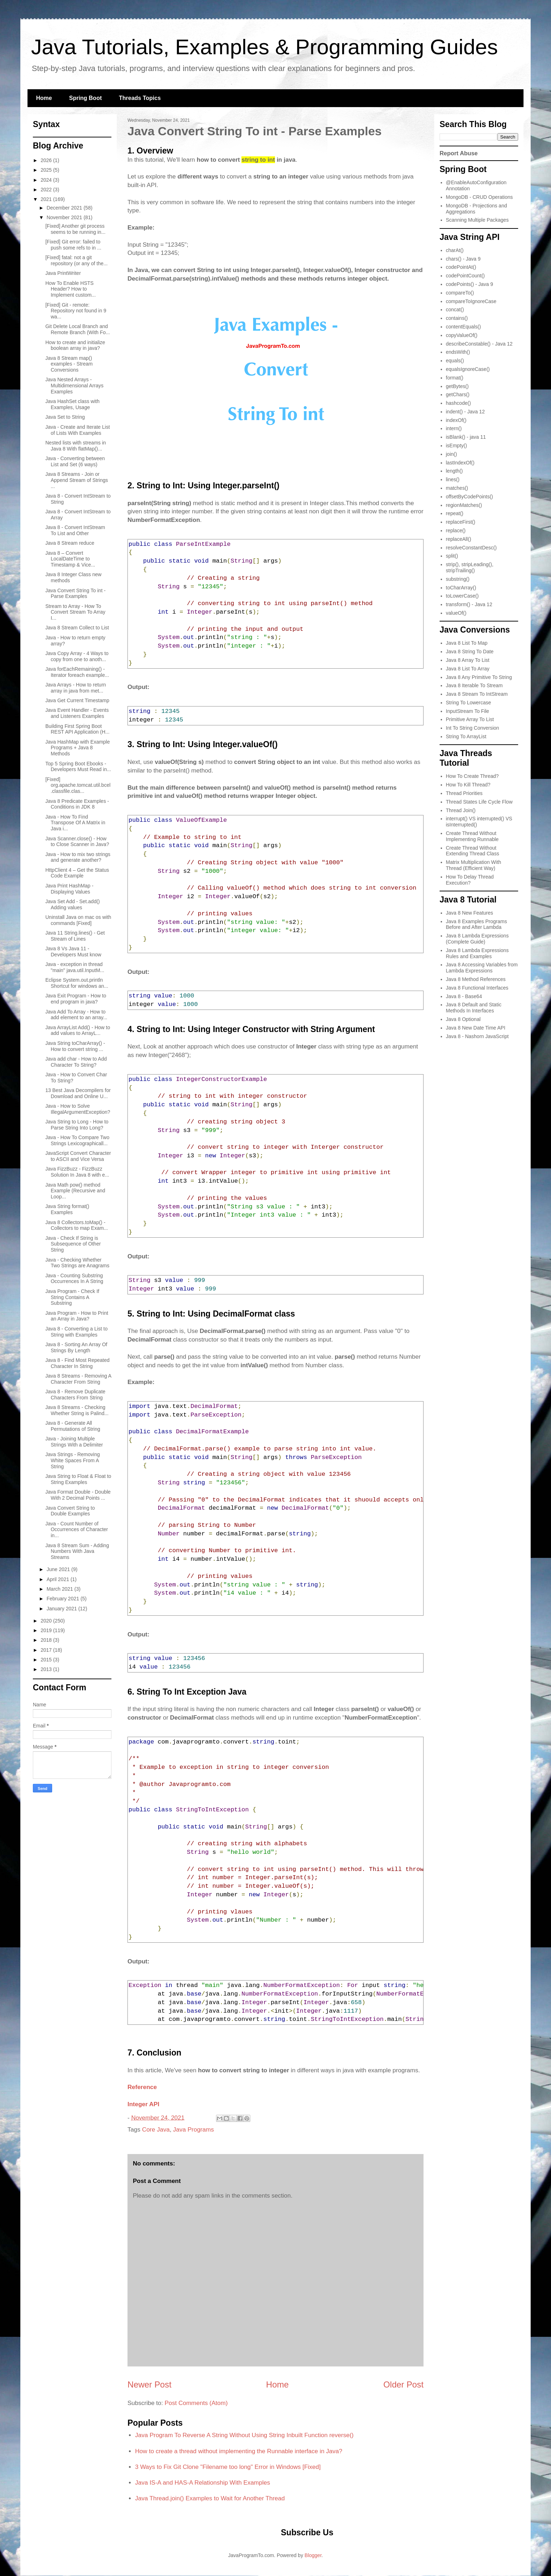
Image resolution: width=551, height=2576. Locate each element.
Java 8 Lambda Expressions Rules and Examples (477, 953)
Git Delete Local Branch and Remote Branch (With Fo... (77, 329)
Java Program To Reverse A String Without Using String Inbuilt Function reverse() (244, 2435)
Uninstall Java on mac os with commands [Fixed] (78, 920)
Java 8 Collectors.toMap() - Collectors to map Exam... (76, 1225)
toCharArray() (461, 587)
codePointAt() (461, 267)
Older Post (404, 2384)
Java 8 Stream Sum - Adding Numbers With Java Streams (77, 1551)
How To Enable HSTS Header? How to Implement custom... (70, 289)
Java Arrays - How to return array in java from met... (75, 688)
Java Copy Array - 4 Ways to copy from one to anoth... (77, 656)
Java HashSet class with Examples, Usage (72, 404)
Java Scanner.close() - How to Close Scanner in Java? (77, 841)
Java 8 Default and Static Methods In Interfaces (474, 1007)
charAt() (455, 250)
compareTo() (460, 293)
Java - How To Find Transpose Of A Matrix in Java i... (75, 823)
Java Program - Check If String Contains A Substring (72, 1297)
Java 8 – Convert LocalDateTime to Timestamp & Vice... (70, 559)
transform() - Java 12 (469, 604)
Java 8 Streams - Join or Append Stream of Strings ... (76, 480)
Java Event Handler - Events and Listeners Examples (77, 713)
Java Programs (193, 2129)
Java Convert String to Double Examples (70, 1511)
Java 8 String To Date (470, 651)
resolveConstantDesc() (471, 547)
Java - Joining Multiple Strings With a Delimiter (74, 1442)
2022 (47, 189)
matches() (457, 488)
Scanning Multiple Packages (477, 220)
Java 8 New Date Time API (476, 1028)
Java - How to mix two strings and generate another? (77, 857)
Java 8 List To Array (468, 668)
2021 (47, 199)
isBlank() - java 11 (466, 437)
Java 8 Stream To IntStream (477, 694)
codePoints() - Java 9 (469, 284)
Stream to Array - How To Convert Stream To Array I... (75, 612)
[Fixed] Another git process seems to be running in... (75, 229)
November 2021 (65, 217)
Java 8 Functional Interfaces (477, 988)
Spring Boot (85, 98)
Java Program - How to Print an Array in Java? (76, 1316)
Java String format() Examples (67, 1209)
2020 (47, 1621)
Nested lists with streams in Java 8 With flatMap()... (75, 446)
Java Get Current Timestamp (77, 700)
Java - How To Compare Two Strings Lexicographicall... (77, 1140)
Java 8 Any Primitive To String (479, 677)
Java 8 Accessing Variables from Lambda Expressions (482, 967)
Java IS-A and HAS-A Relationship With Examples (202, 2482)
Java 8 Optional (463, 1019)
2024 (47, 180)
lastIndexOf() (460, 463)
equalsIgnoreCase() (468, 369)
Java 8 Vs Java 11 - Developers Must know (73, 951)
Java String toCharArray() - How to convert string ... (75, 1046)
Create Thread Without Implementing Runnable (472, 836)
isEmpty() (456, 445)
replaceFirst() (460, 522)
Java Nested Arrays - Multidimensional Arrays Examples (74, 385)
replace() (456, 530)
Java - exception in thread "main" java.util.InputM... (74, 967)
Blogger (313, 2555)
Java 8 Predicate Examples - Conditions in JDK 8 (77, 804)
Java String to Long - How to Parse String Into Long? (77, 1125)
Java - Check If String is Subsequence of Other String (73, 1244)
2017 (47, 1650)
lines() (453, 479)
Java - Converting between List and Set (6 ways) (75, 461)
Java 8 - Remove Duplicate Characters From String (75, 1394)
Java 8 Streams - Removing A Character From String (78, 1379)
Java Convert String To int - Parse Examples (75, 593)
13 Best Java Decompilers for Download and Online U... (78, 1093)
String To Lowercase (468, 702)
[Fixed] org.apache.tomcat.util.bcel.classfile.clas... (77, 785)
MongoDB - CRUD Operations (479, 197)
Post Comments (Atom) (196, 2403)
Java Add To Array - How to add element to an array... (76, 1015)
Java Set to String (65, 417)
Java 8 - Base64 (464, 996)
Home (44, 98)
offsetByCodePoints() (469, 496)
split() (452, 556)
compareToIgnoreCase (471, 301)
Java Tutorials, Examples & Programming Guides (264, 47)
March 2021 (60, 1589)
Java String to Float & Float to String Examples (78, 1479)
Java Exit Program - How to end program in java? (75, 999)
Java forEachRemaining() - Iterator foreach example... (77, 672)
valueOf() (456, 613)
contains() (457, 318)
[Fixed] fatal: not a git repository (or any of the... (76, 260)
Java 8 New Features (469, 913)
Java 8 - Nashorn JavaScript (477, 1036)
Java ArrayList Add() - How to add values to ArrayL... (77, 1030)
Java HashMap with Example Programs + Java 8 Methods (77, 748)
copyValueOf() (461, 335)
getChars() (458, 394)
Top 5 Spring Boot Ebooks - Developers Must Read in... (78, 767)
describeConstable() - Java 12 (479, 344)
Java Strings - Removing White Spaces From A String (72, 1460)
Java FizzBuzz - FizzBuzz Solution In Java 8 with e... (77, 1172)
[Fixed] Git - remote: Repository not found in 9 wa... (75, 311)
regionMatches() (464, 505)
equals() (455, 360)
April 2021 (58, 1579)
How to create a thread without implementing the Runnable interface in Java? (238, 2451)
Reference (142, 2087)
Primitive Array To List (470, 719)
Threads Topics (140, 98)
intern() (454, 428)
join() (451, 454)
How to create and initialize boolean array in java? (75, 345)
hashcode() (458, 403)
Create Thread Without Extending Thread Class (472, 851)
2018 (47, 1640)
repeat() (455, 513)
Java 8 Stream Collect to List (77, 627)
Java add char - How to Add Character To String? (76, 1062)
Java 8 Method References (476, 979)
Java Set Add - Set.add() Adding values (72, 904)
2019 (47, 1630)
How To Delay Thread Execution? (470, 880)
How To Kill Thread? (468, 785)
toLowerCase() (462, 596)
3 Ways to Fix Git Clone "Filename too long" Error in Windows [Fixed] (228, 2467)
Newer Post (149, 2384)
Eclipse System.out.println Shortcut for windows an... (76, 983)
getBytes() (457, 386)
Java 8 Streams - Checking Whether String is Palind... (77, 1410)
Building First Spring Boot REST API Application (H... (77, 729)
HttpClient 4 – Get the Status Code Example (77, 873)
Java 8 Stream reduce (69, 543)
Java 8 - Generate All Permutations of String (72, 1426)
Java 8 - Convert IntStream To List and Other (75, 530)
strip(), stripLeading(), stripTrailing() (470, 567)
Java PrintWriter (63, 273)
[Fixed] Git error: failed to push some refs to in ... (73, 245)
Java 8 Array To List (468, 660)
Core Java (156, 2129)
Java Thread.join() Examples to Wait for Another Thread (210, 2498)
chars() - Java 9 (463, 259)
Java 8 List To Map (466, 643)
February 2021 (63, 1598)
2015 (47, 1659)
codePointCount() (465, 275)
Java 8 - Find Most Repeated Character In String (77, 1363)
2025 (47, 170)
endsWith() (458, 352)
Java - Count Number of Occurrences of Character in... (76, 1530)
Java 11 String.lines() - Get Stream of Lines (75, 936)
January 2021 (62, 1608)
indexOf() (456, 420)
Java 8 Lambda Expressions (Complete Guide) (477, 939)
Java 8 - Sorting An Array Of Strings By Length (76, 1347)
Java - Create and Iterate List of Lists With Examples (77, 430)
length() (454, 471)
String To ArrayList (466, 736)
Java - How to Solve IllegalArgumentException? (77, 1109)
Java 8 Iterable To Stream (474, 685)
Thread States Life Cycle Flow (479, 802)
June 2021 (58, 1569)
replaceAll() (458, 539)
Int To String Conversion (472, 728)
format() (455, 378)
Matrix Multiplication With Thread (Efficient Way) (473, 865)
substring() (458, 579)
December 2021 (65, 208)
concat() (455, 309)
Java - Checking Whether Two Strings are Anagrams (77, 1263)
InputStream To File (467, 711)
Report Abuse (459, 153)
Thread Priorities (464, 793)
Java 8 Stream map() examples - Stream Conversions (68, 364)
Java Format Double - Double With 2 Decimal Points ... (78, 1495)
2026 (47, 160)
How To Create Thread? (472, 776)
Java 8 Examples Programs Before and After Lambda (476, 924)
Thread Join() (461, 810)
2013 (47, 1669)
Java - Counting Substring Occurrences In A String (74, 1278)
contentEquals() (463, 326)
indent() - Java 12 (465, 411)
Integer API (143, 2104)
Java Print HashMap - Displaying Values (69, 889)
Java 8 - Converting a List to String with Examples (76, 1332)
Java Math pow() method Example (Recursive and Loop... (75, 1191)
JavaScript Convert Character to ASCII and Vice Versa (78, 1156)
